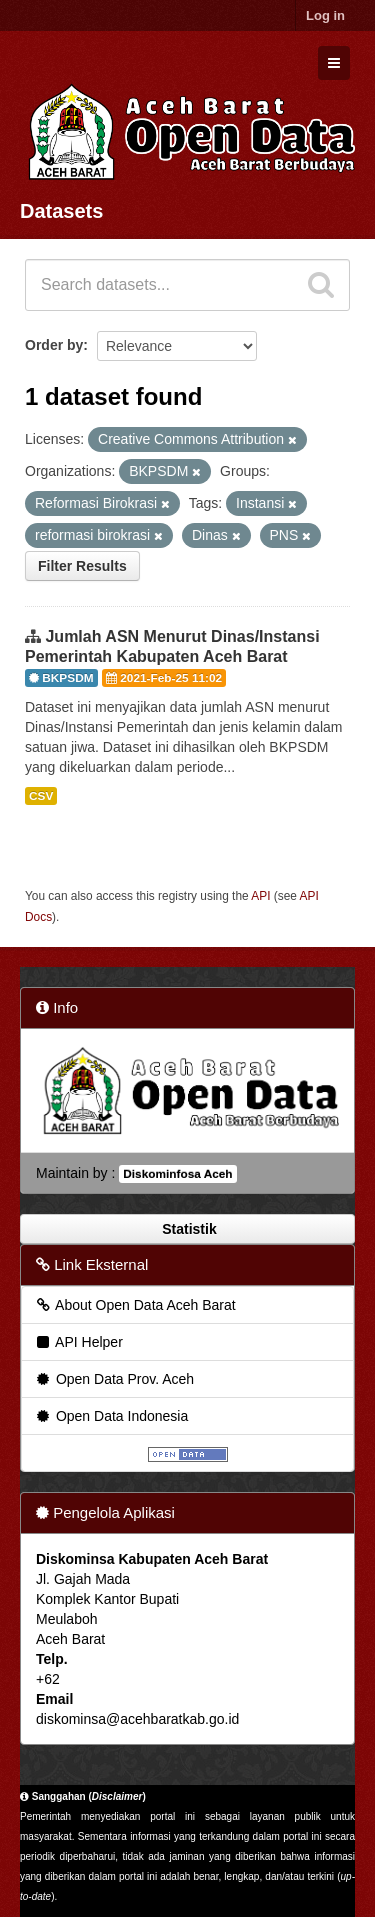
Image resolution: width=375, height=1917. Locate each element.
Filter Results (82, 566)
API (260, 896)
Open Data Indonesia (111, 1416)
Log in (325, 15)
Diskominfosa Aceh (177, 1174)
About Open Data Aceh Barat (135, 1305)
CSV (41, 796)
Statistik (187, 1229)
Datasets (61, 211)
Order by (54, 345)
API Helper (78, 1342)
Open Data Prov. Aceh (114, 1379)
